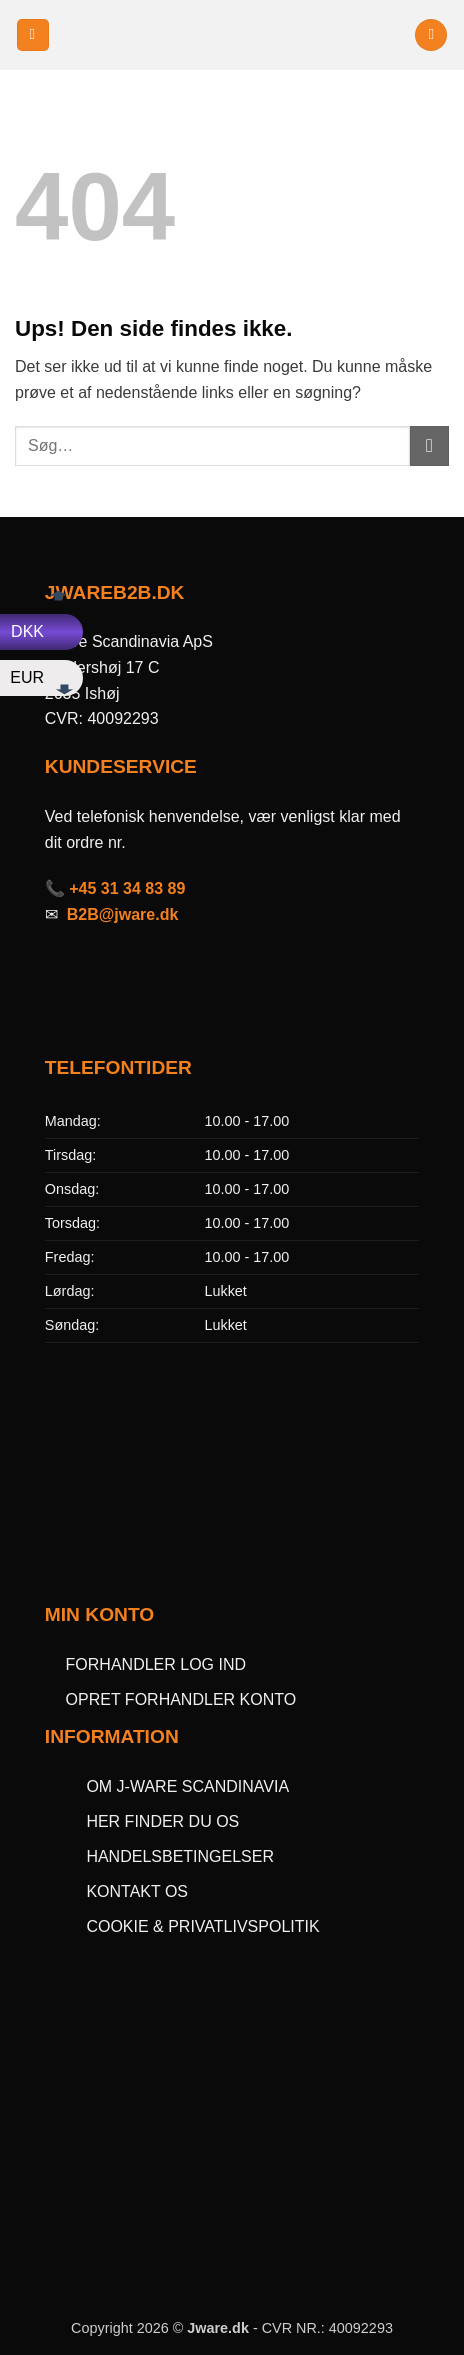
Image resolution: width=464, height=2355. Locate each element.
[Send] (429, 445)
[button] (33, 35)
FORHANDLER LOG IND (156, 1664)
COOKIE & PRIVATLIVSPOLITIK (202, 1926)
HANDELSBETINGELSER (180, 1856)
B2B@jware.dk (123, 914)
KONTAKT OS (137, 1891)
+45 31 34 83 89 (127, 888)
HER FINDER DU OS (164, 1821)
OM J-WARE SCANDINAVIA (187, 1786)
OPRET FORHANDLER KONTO (181, 1699)
